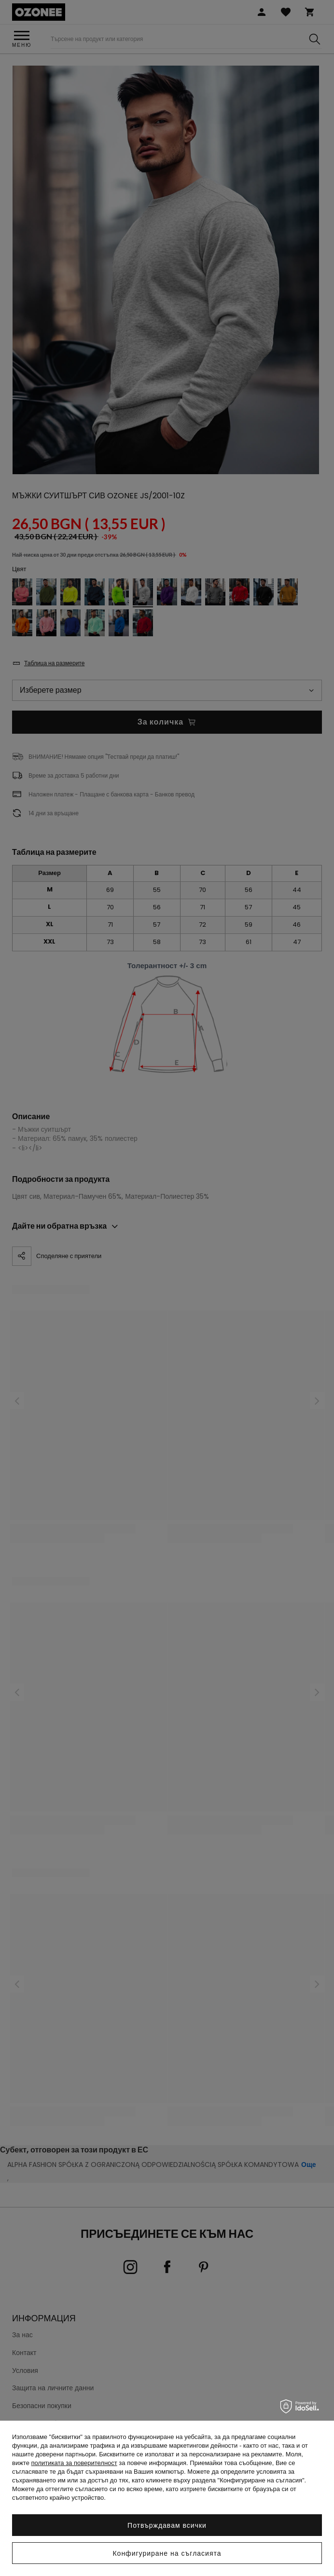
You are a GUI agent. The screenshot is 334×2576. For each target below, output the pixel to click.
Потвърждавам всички (167, 2525)
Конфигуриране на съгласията (166, 2553)
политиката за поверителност (74, 2462)
